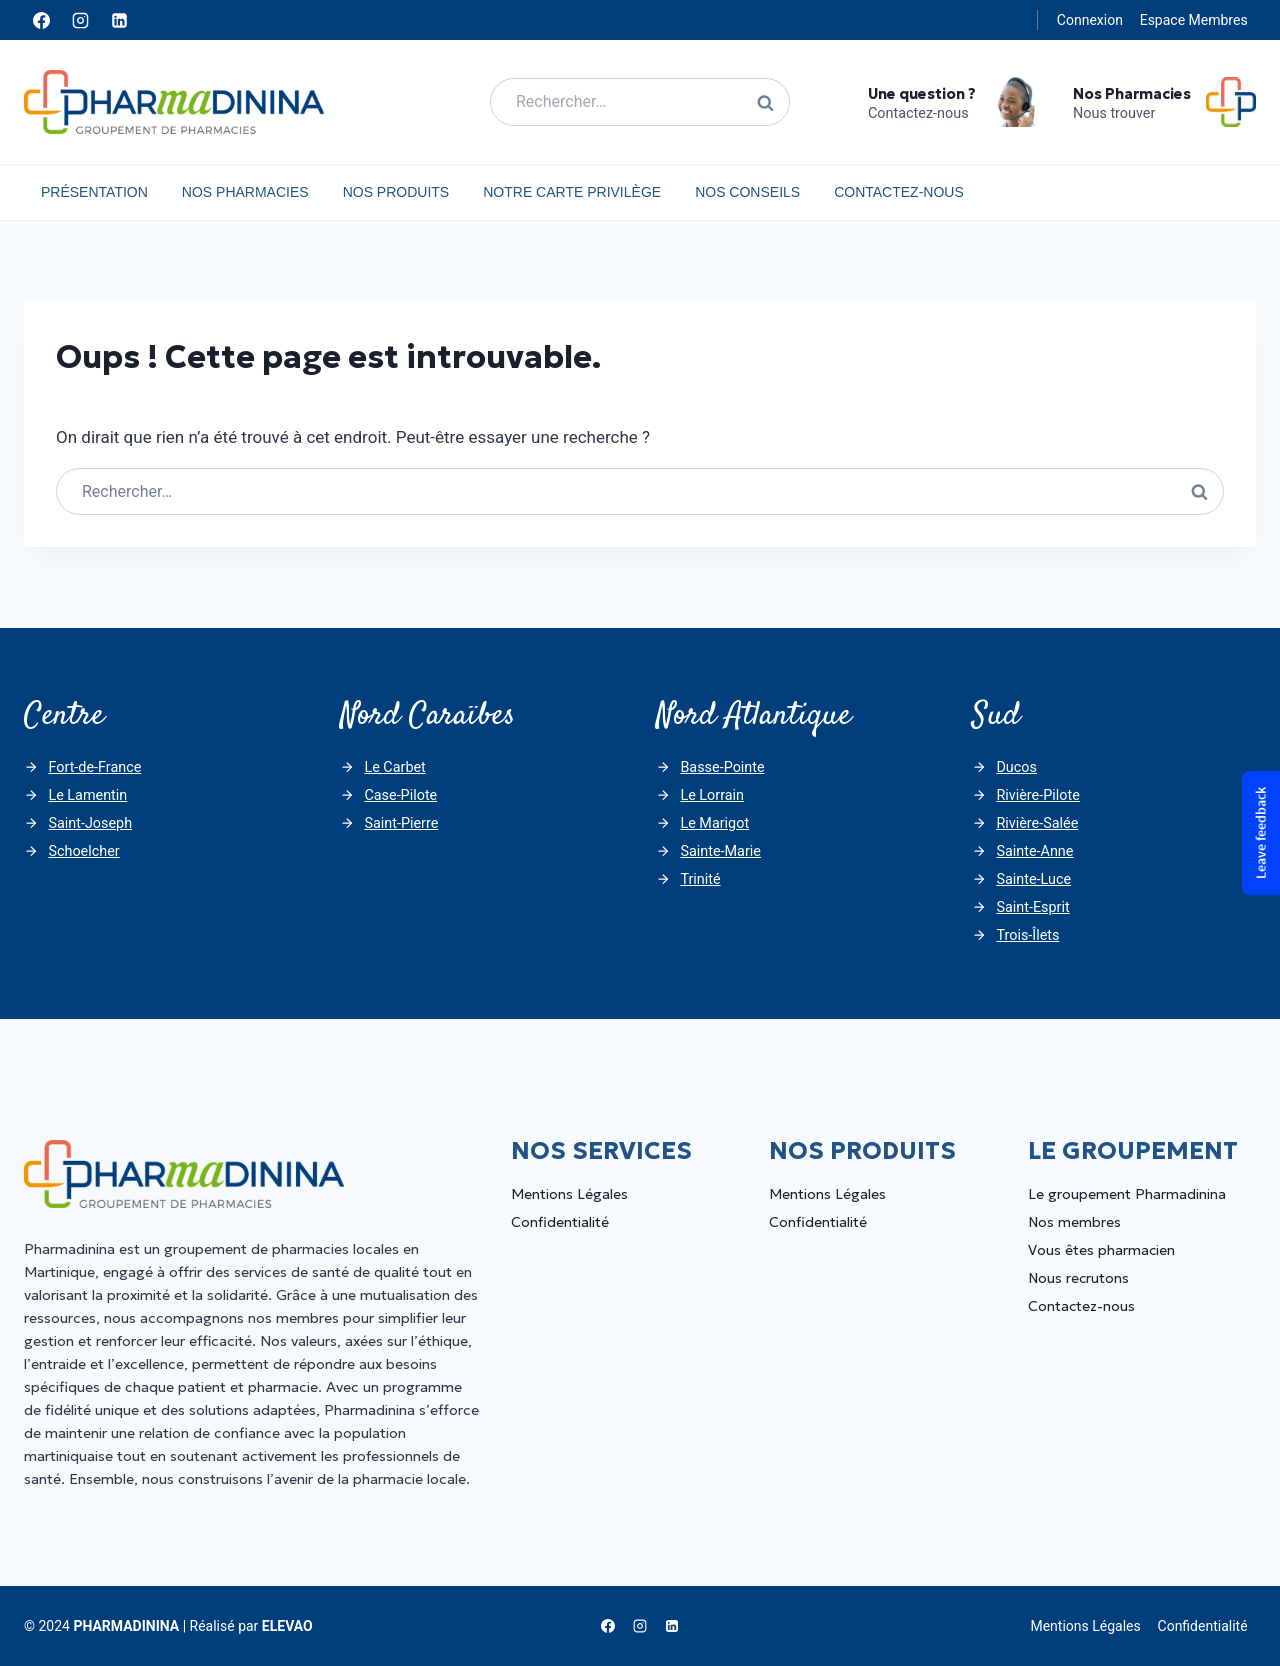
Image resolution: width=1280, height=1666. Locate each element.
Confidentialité (560, 1222)
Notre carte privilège (572, 192)
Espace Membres (1194, 20)
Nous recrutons (1078, 1278)
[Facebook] (41, 20)
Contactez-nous (899, 192)
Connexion (1090, 20)
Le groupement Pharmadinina (1127, 1194)
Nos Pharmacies (245, 192)
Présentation (94, 192)
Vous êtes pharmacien (1101, 1250)
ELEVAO (287, 1626)
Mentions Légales (569, 1194)
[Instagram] (80, 20)
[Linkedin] (119, 20)
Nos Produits (396, 192)
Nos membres (1074, 1222)
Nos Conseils (747, 192)
